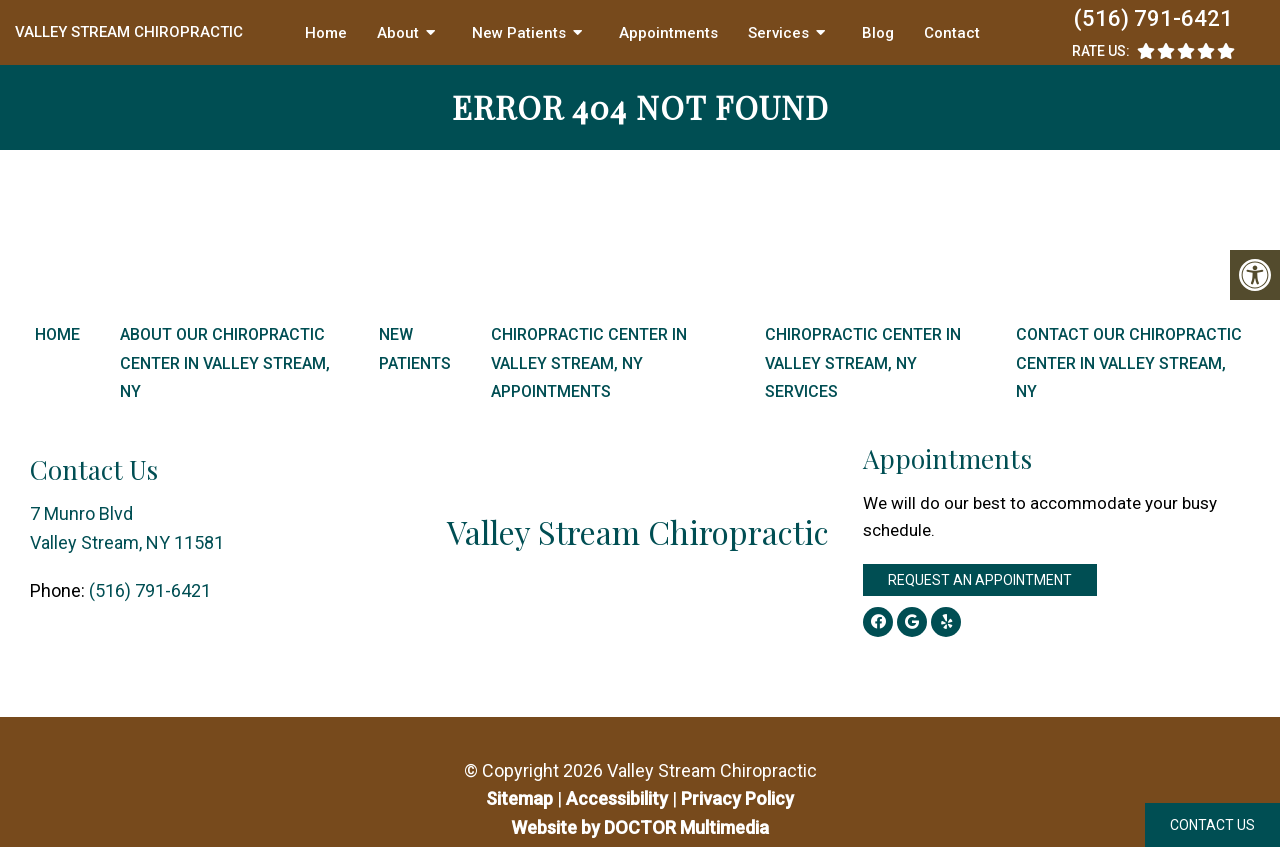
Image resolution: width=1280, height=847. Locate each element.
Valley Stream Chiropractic (129, 32)
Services (778, 33)
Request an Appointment (980, 580)
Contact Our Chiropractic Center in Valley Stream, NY (1129, 363)
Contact (952, 33)
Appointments (668, 33)
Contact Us (1212, 825)
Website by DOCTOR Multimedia (640, 827)
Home (326, 33)
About (398, 33)
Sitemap (519, 798)
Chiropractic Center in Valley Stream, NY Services (863, 363)
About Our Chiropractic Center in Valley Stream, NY (225, 363)
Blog (878, 33)
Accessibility (617, 798)
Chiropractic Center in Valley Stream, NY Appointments (589, 363)
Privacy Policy (737, 798)
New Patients (519, 33)
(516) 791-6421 (1153, 18)
